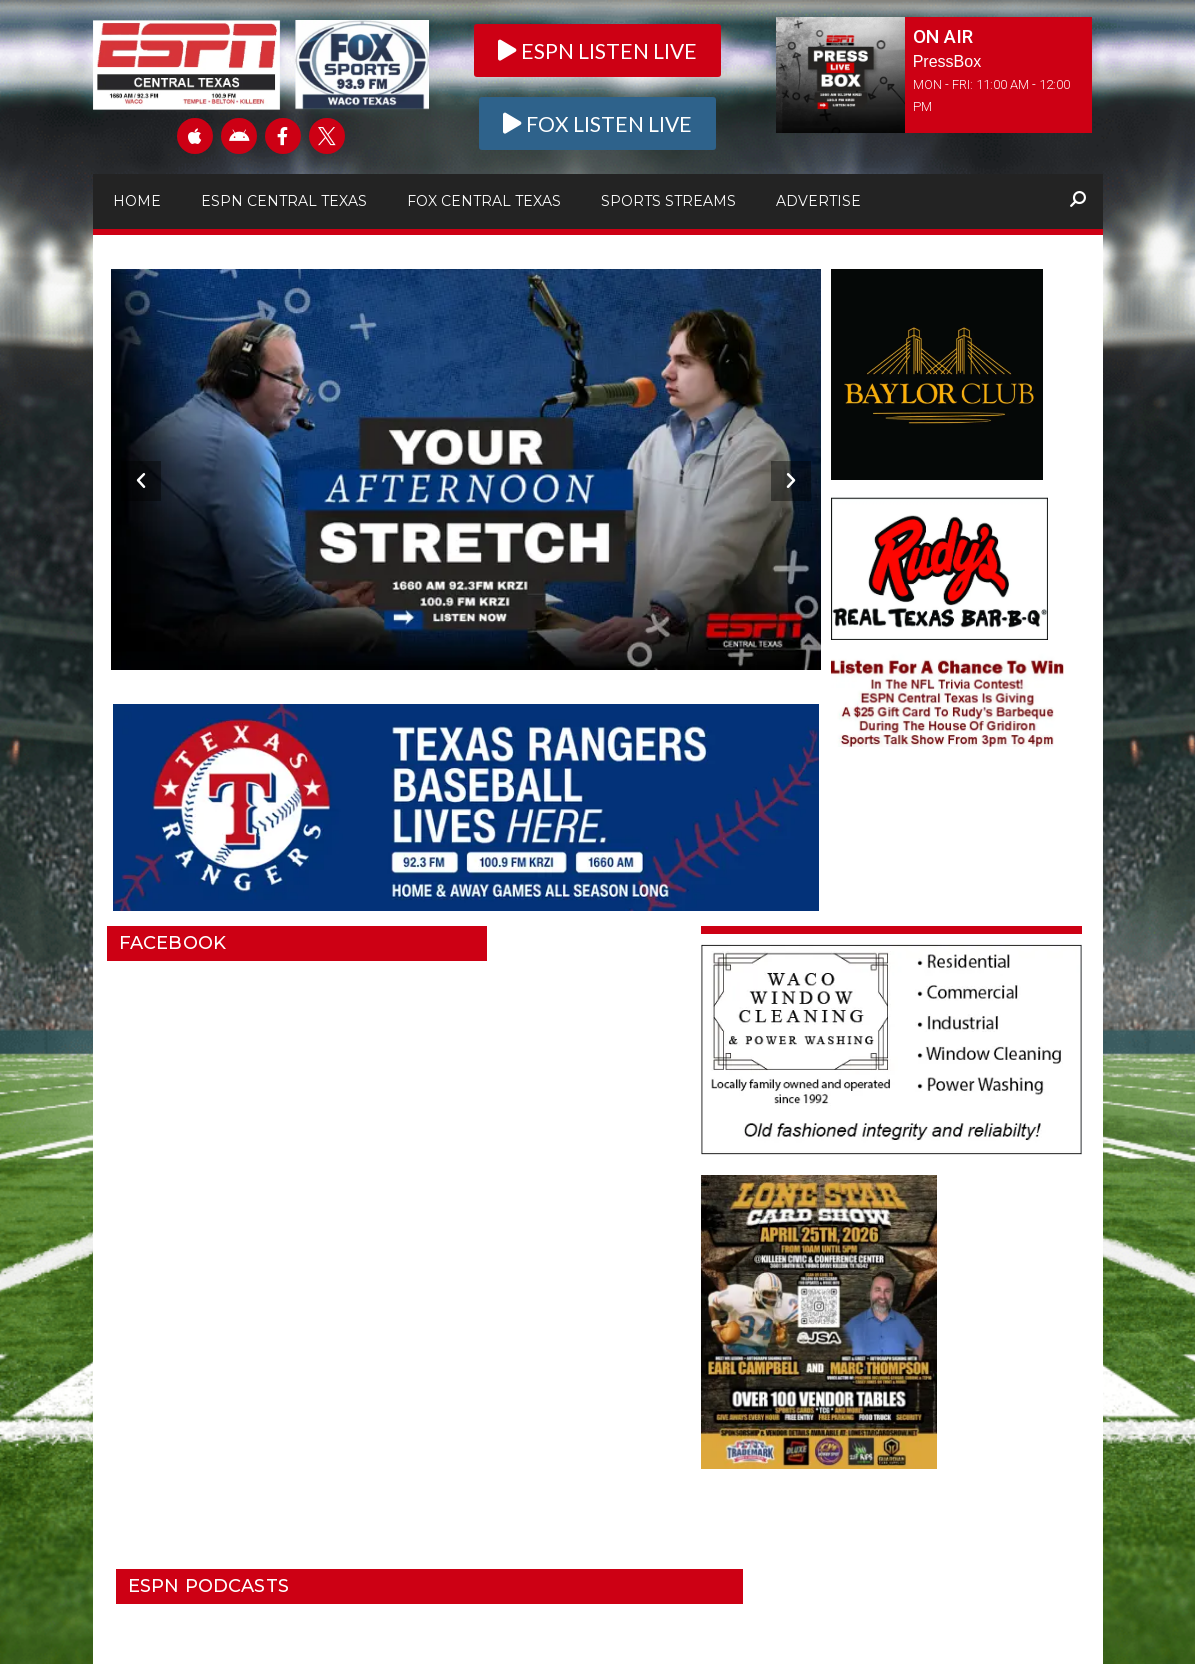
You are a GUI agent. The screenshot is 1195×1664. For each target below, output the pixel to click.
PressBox (947, 61)
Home (137, 201)
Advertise (818, 201)
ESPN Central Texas (284, 201)
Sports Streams (668, 201)
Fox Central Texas (484, 201)
